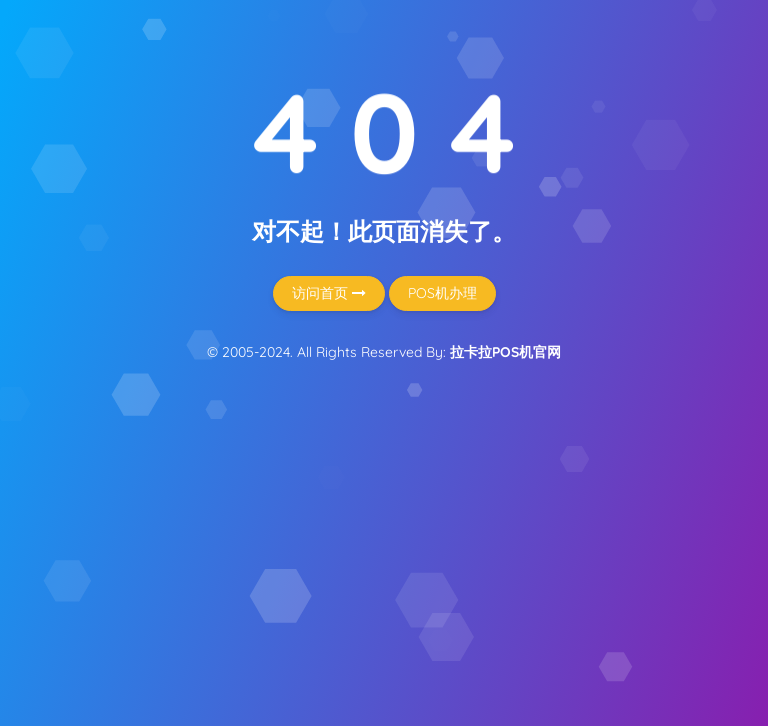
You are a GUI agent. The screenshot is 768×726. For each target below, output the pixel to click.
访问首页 (329, 293)
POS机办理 (442, 293)
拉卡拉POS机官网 (505, 352)
